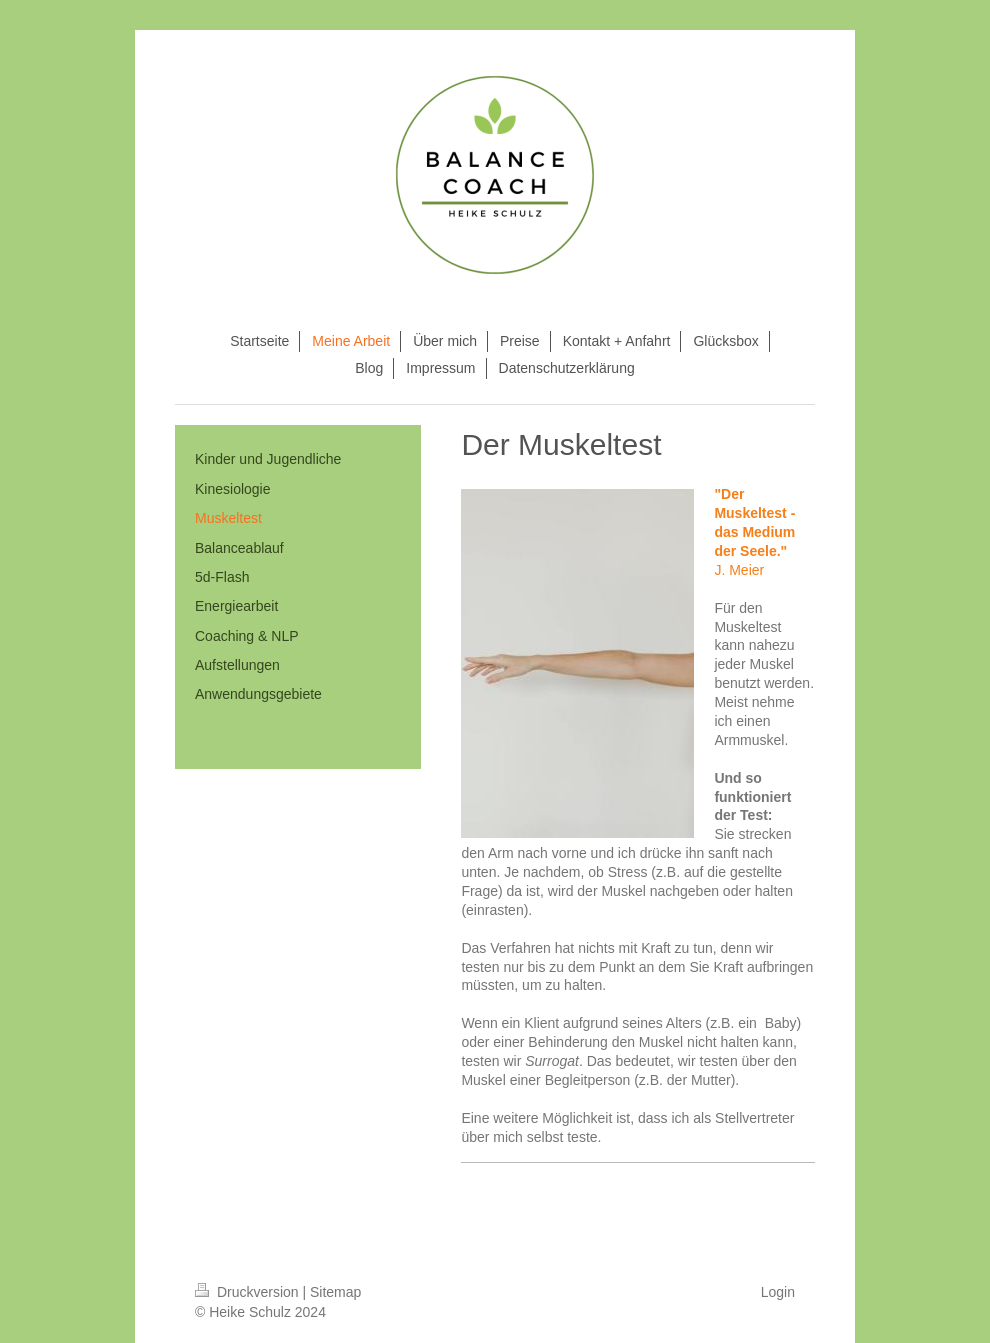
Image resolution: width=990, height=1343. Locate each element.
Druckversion (248, 1292)
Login (778, 1292)
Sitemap (335, 1292)
